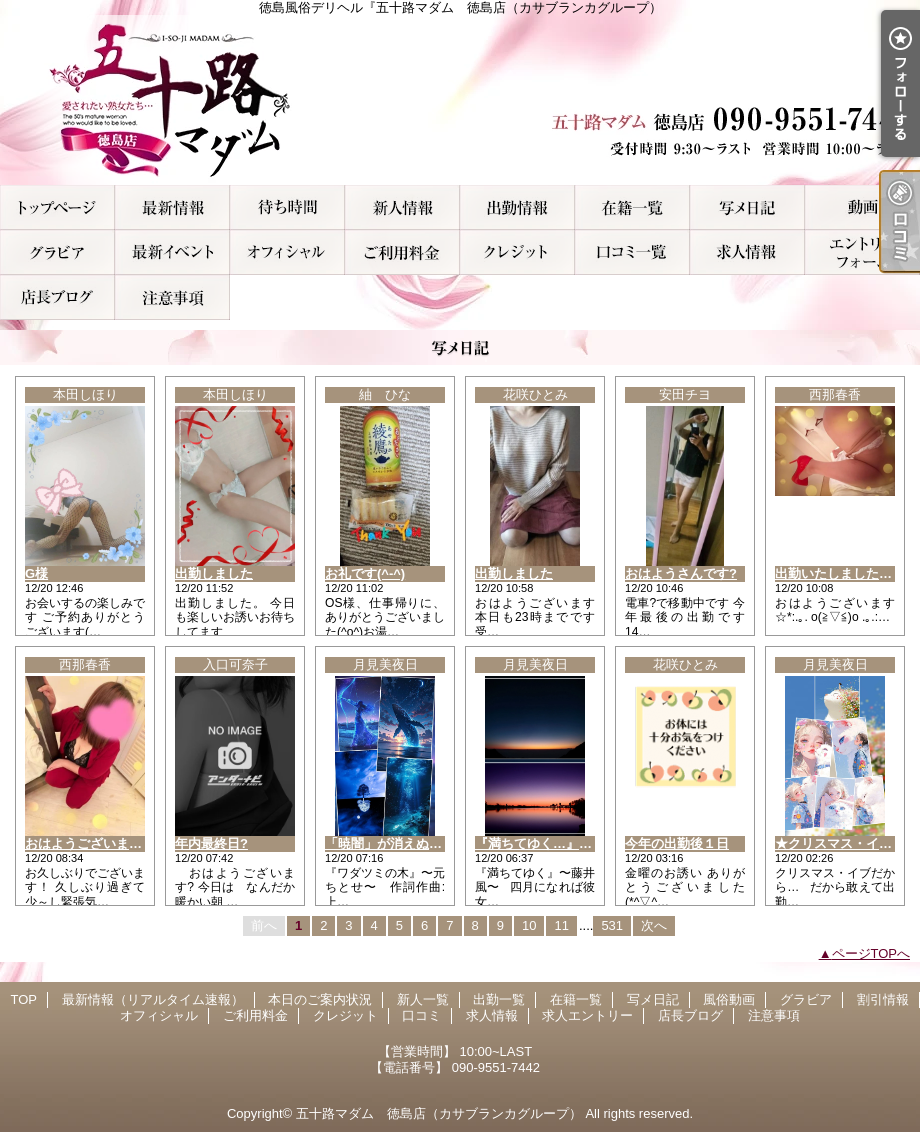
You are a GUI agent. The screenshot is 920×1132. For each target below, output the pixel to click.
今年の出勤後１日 (677, 843)
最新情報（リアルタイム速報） (172, 207)
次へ (654, 925)
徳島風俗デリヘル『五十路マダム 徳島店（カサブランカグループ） (460, 100)
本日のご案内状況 (287, 207)
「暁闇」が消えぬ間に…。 (403, 843)
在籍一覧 (632, 207)
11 (561, 925)
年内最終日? (211, 843)
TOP (57, 207)
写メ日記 (747, 207)
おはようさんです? (681, 573)
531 (612, 925)
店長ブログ (57, 297)
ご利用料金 (402, 252)
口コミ (632, 252)
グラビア (57, 252)
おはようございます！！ (96, 843)
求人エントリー (862, 252)
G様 (36, 573)
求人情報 (747, 252)
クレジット (517, 252)
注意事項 (172, 297)
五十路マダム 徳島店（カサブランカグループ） (439, 1113)
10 (529, 925)
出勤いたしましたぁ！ (840, 573)
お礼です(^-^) (365, 573)
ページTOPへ (871, 953)
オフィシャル (287, 252)
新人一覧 (402, 207)
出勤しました (214, 573)
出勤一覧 (517, 207)
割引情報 (172, 252)
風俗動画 (862, 207)
